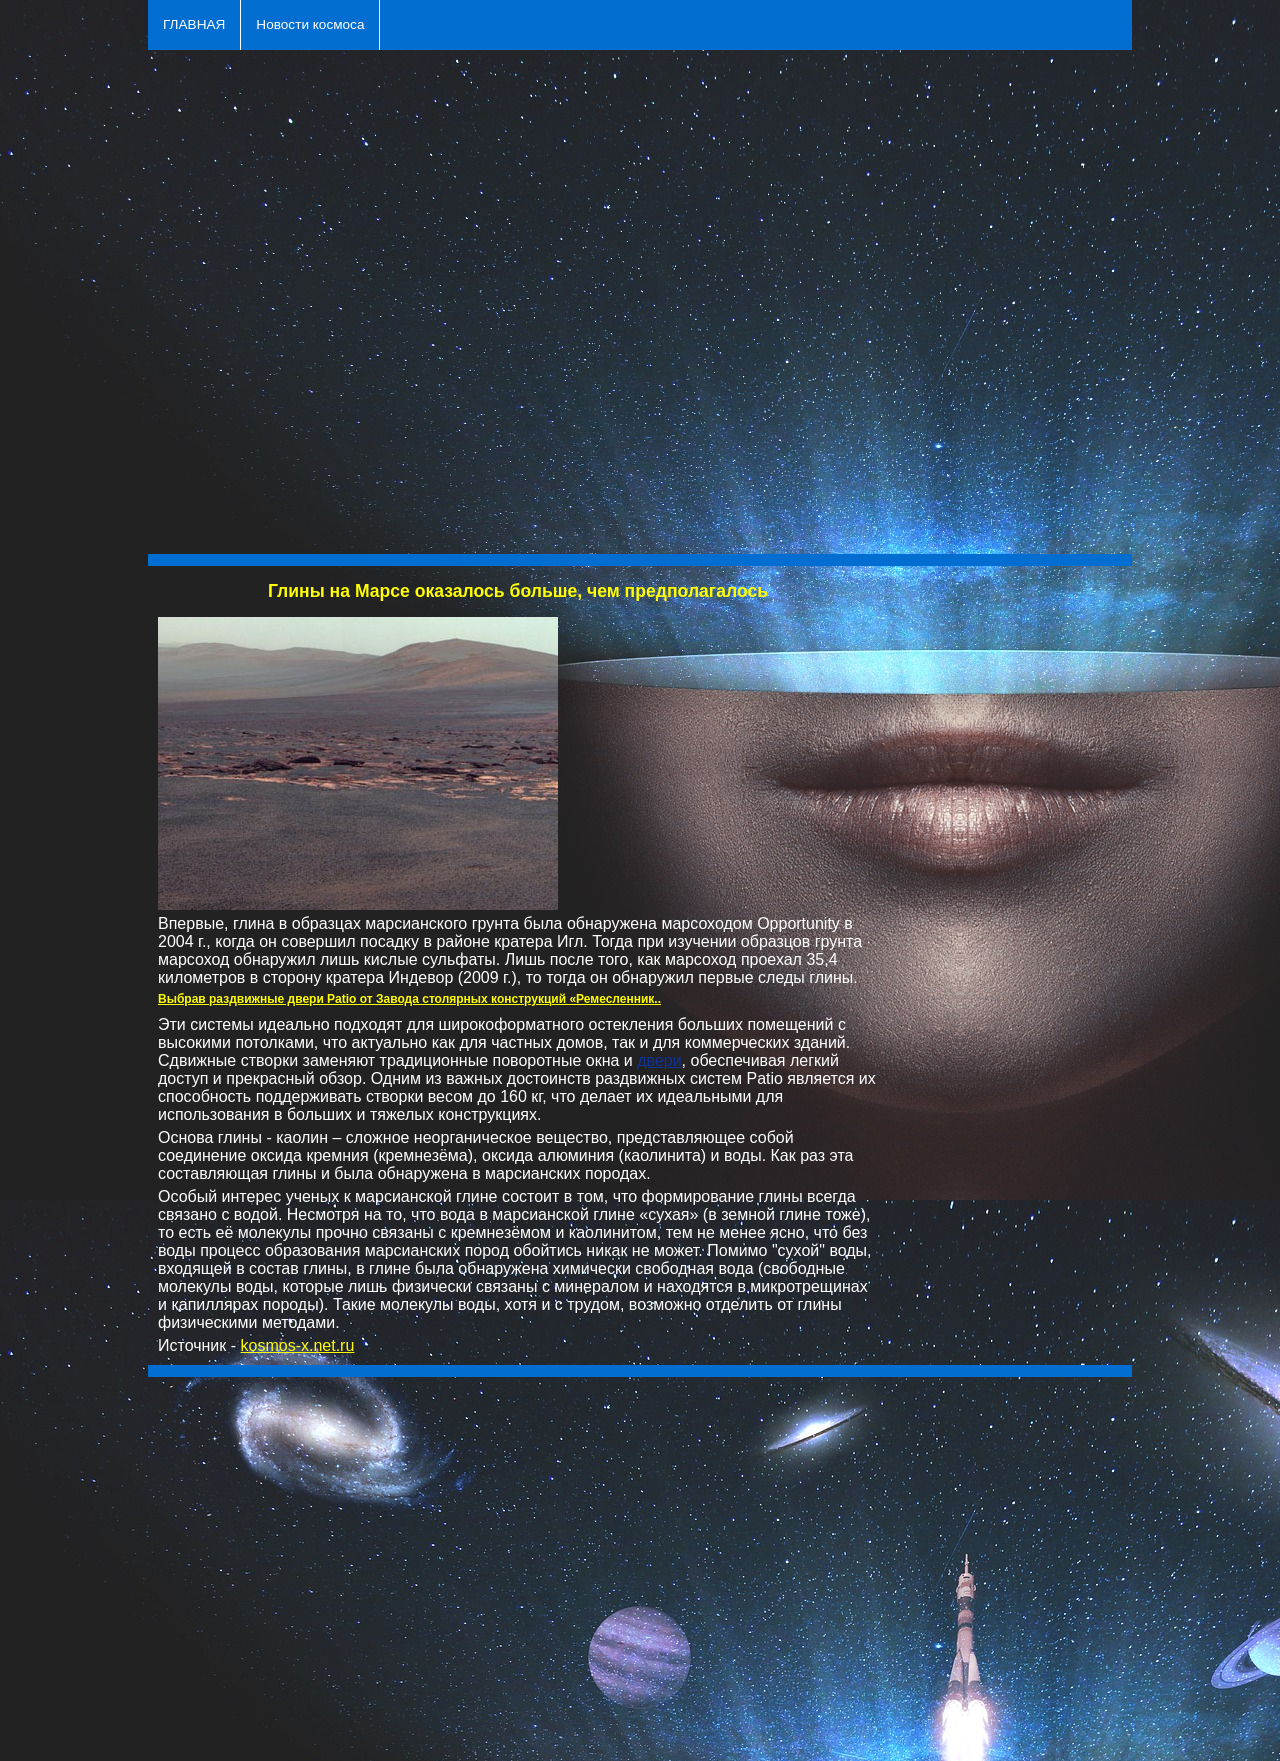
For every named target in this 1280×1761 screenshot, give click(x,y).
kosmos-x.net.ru (298, 1345)
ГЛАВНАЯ (194, 24)
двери (659, 1060)
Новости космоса (310, 24)
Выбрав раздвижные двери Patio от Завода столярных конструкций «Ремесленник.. (409, 999)
